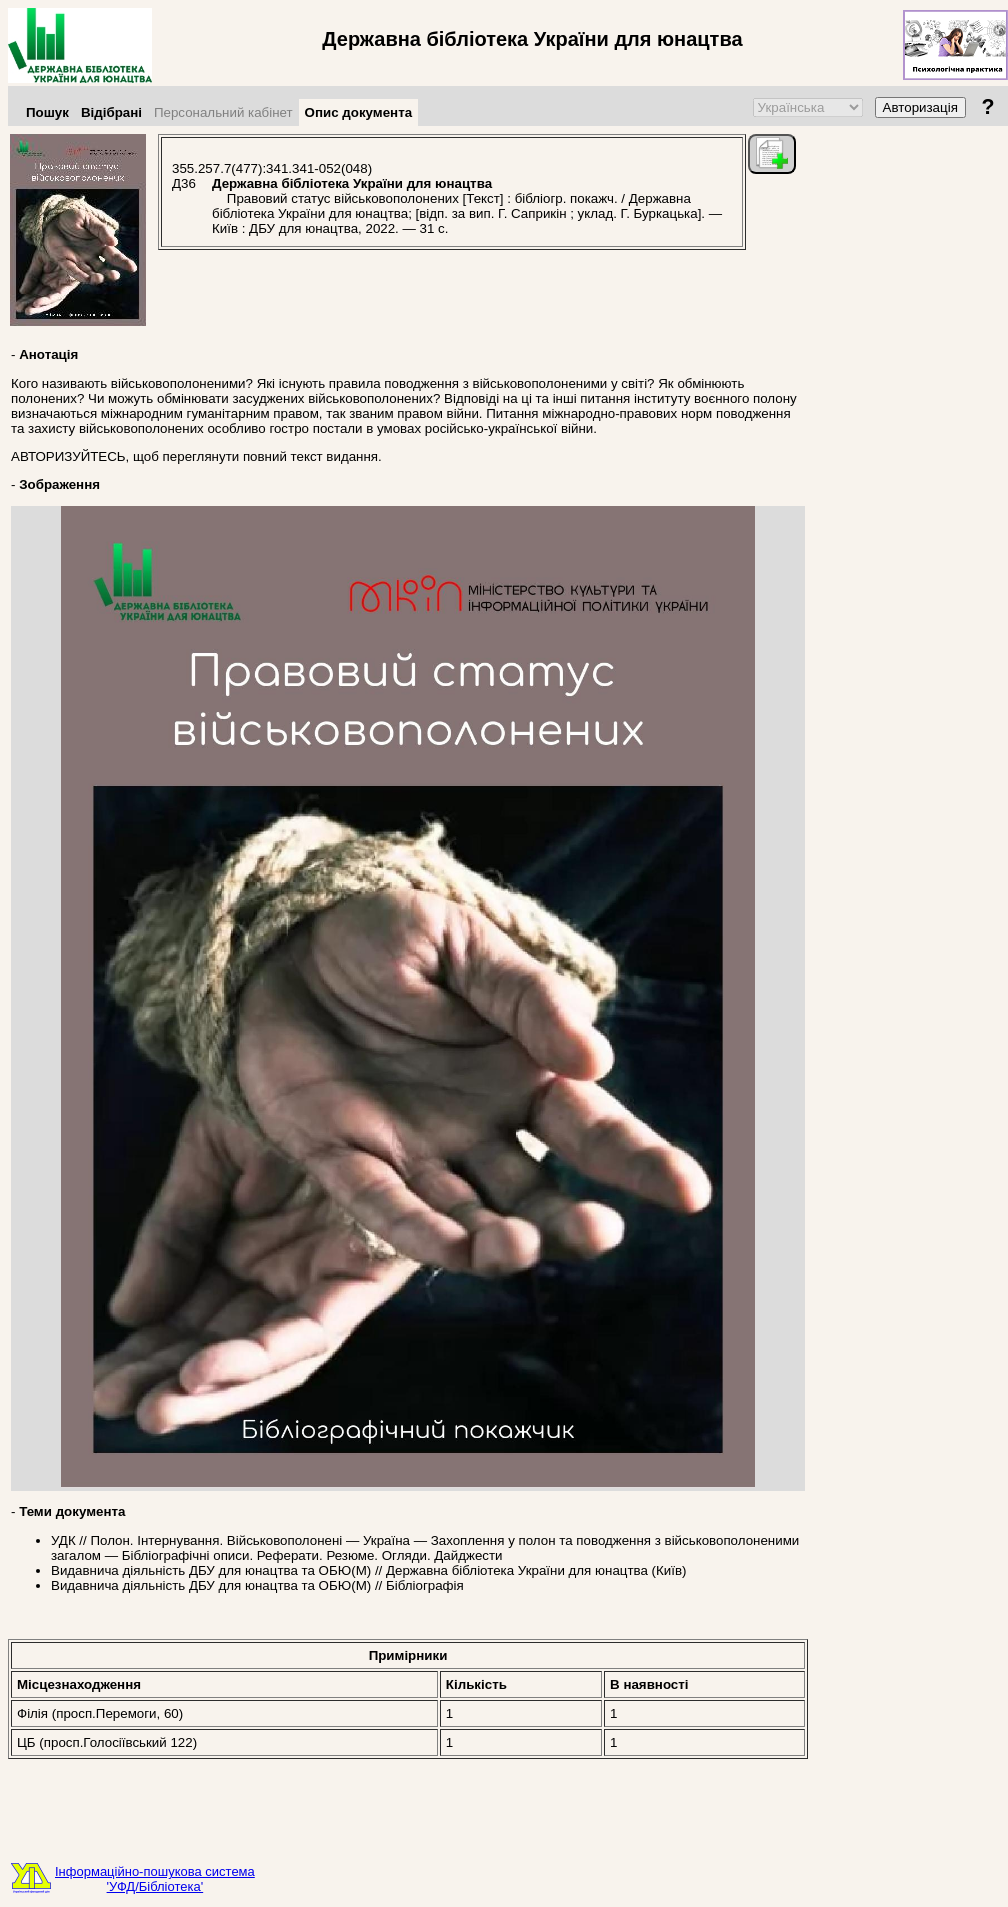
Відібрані (111, 112)
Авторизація (920, 107)
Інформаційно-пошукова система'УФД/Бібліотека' (155, 1879)
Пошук (47, 112)
